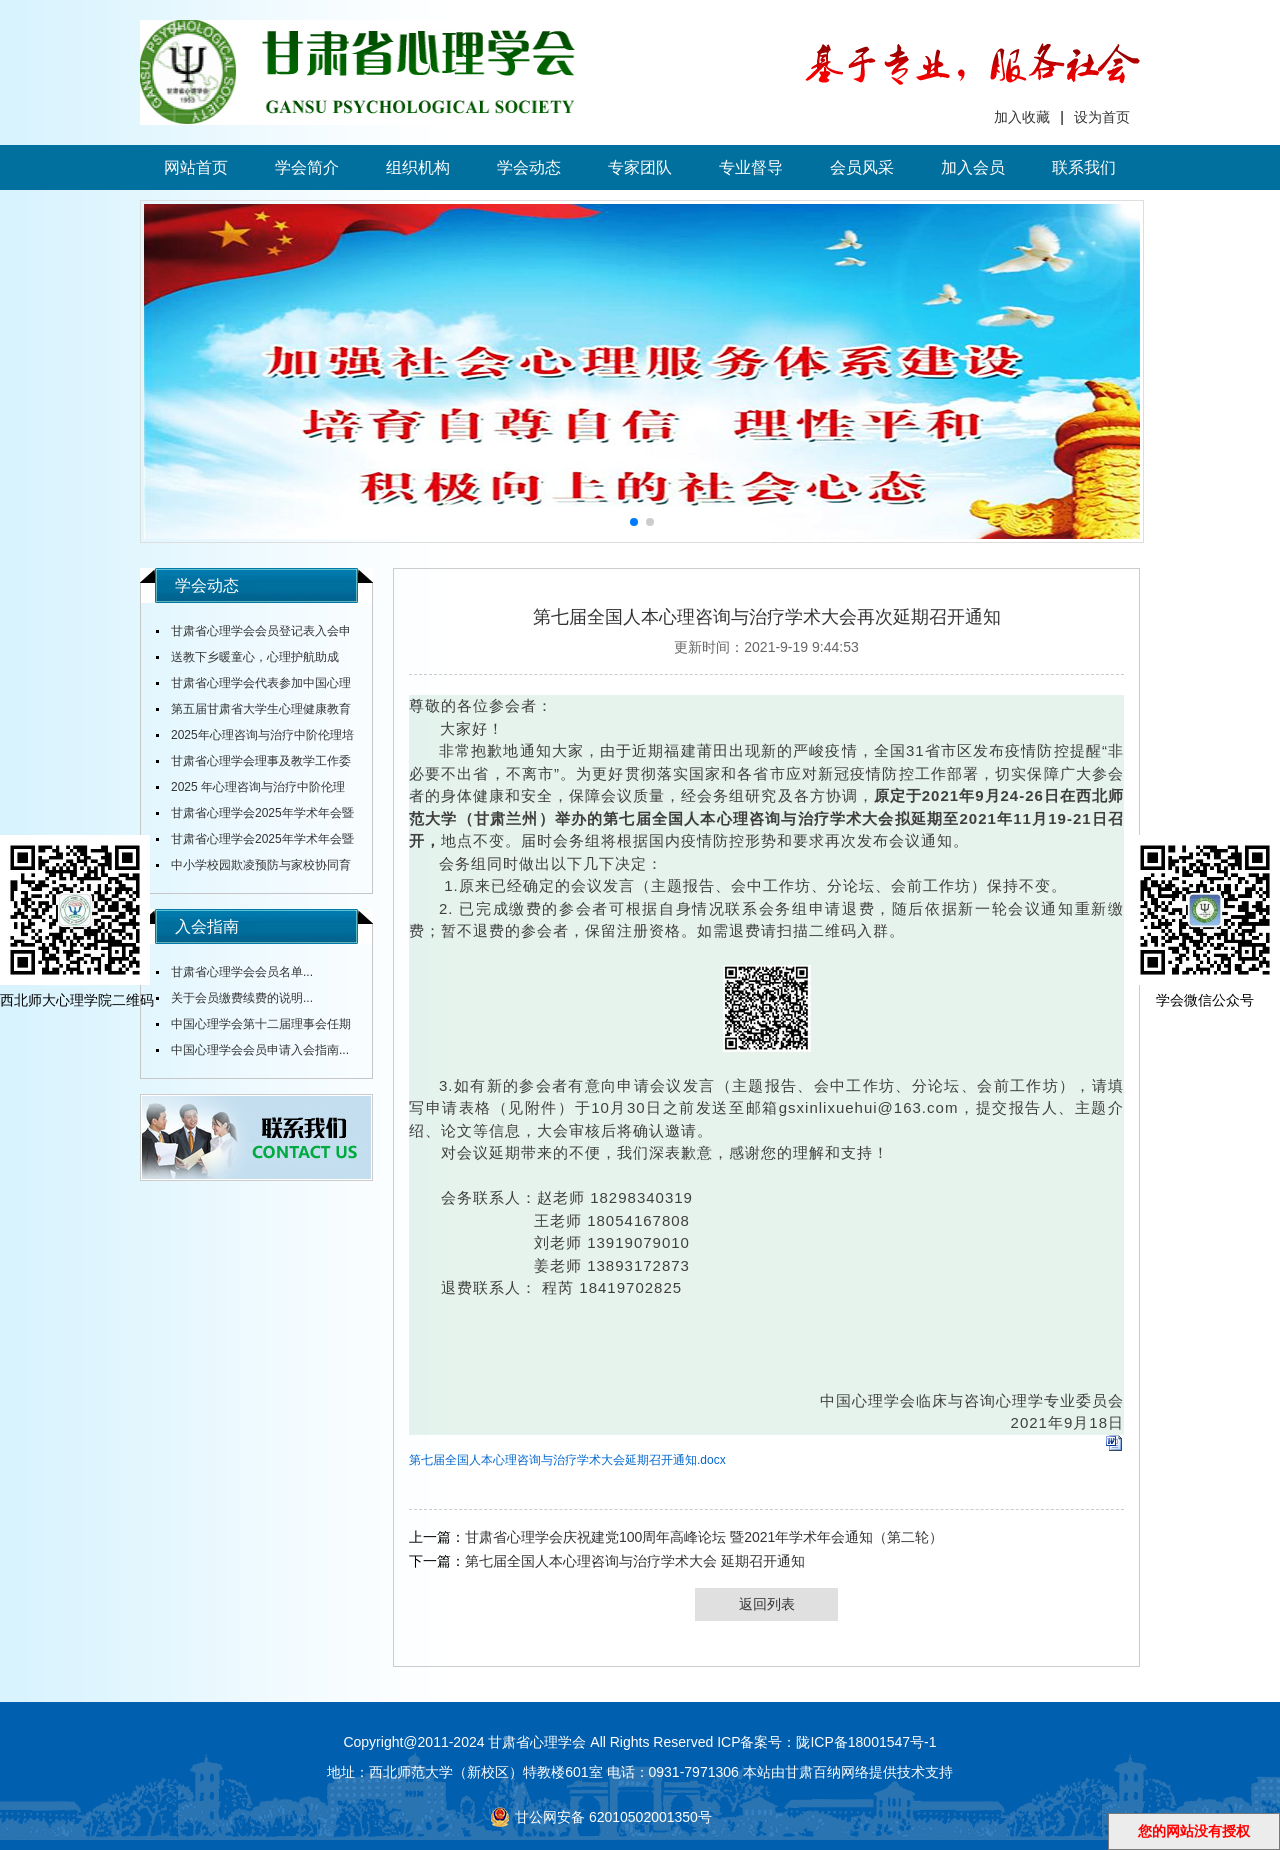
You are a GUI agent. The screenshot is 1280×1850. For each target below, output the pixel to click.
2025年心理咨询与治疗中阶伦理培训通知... (255, 738)
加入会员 (973, 167)
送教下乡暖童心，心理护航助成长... (247, 660)
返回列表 (767, 1604)
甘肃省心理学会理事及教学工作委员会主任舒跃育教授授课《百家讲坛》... (253, 764)
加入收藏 (1022, 117)
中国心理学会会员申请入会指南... (260, 1050)
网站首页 (196, 167)
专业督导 (751, 167)
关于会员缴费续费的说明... (242, 998)
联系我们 (1084, 167)
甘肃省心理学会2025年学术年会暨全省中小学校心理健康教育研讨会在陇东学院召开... (255, 816)
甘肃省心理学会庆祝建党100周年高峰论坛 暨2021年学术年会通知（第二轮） (704, 1537)
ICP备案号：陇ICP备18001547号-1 (826, 1742)
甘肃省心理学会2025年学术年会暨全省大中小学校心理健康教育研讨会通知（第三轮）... (255, 842)
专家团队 (640, 167)
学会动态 (529, 167)
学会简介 (307, 167)
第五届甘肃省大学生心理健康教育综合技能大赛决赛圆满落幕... (253, 712)
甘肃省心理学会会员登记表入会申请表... (253, 634)
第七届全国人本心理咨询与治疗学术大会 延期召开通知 (635, 1561)
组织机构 (418, 167)
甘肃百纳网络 (827, 1772)
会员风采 (862, 167)
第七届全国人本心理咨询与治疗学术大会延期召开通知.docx (567, 1460)
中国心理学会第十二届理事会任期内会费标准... (253, 1027)
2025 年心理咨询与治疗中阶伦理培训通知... (250, 790)
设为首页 (1102, 117)
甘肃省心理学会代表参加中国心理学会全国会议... (253, 686)
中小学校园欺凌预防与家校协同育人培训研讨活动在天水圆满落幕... (253, 868)
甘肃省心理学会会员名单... (242, 972)
